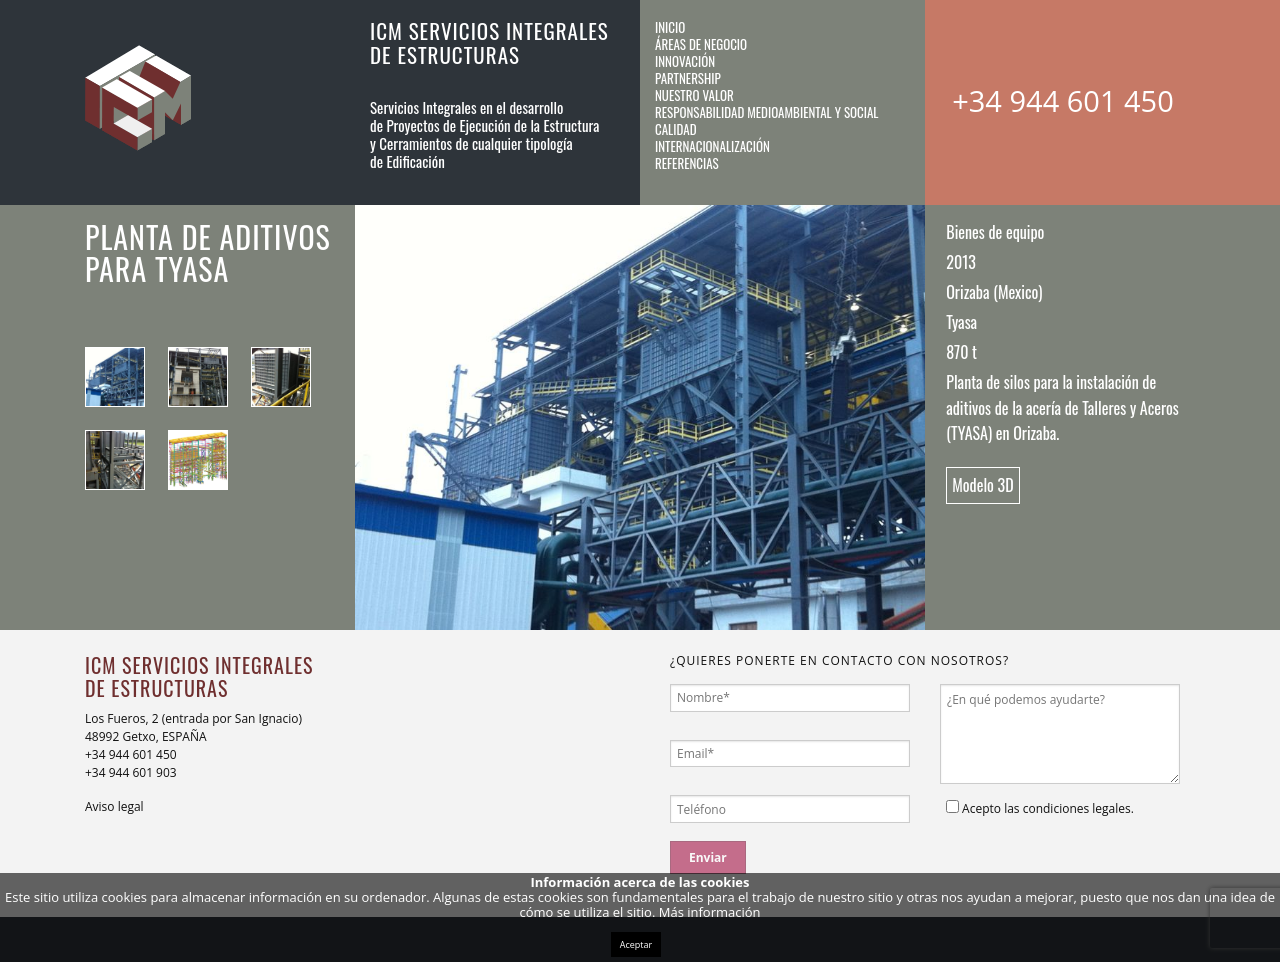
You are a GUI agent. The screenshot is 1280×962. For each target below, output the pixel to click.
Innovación (685, 61)
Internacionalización (712, 146)
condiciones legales (1077, 808)
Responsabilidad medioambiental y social (767, 112)
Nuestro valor (694, 95)
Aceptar (636, 944)
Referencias (687, 163)
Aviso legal (114, 806)
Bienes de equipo (995, 232)
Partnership (688, 78)
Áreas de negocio (701, 44)
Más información (710, 912)
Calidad (676, 129)
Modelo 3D (982, 485)
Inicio (670, 27)
